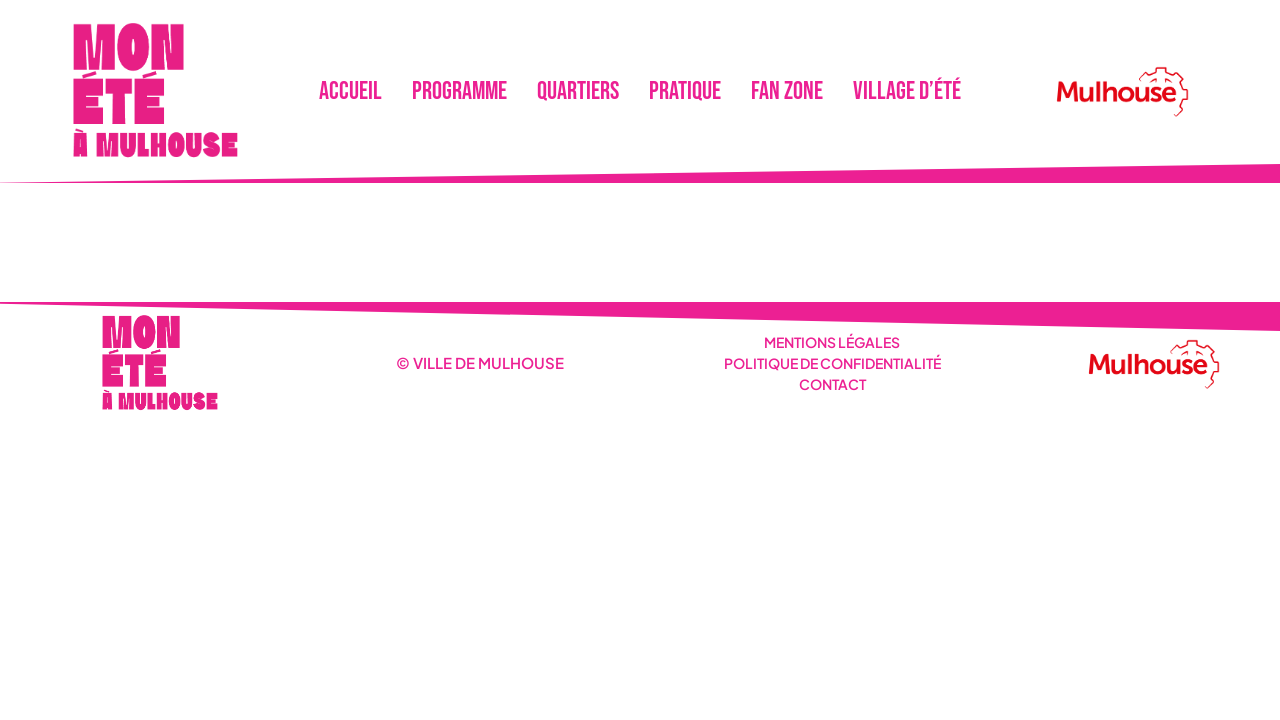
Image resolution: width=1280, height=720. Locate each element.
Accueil (350, 91)
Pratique (685, 91)
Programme (459, 91)
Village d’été (907, 91)
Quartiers (578, 91)
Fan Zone (787, 91)
